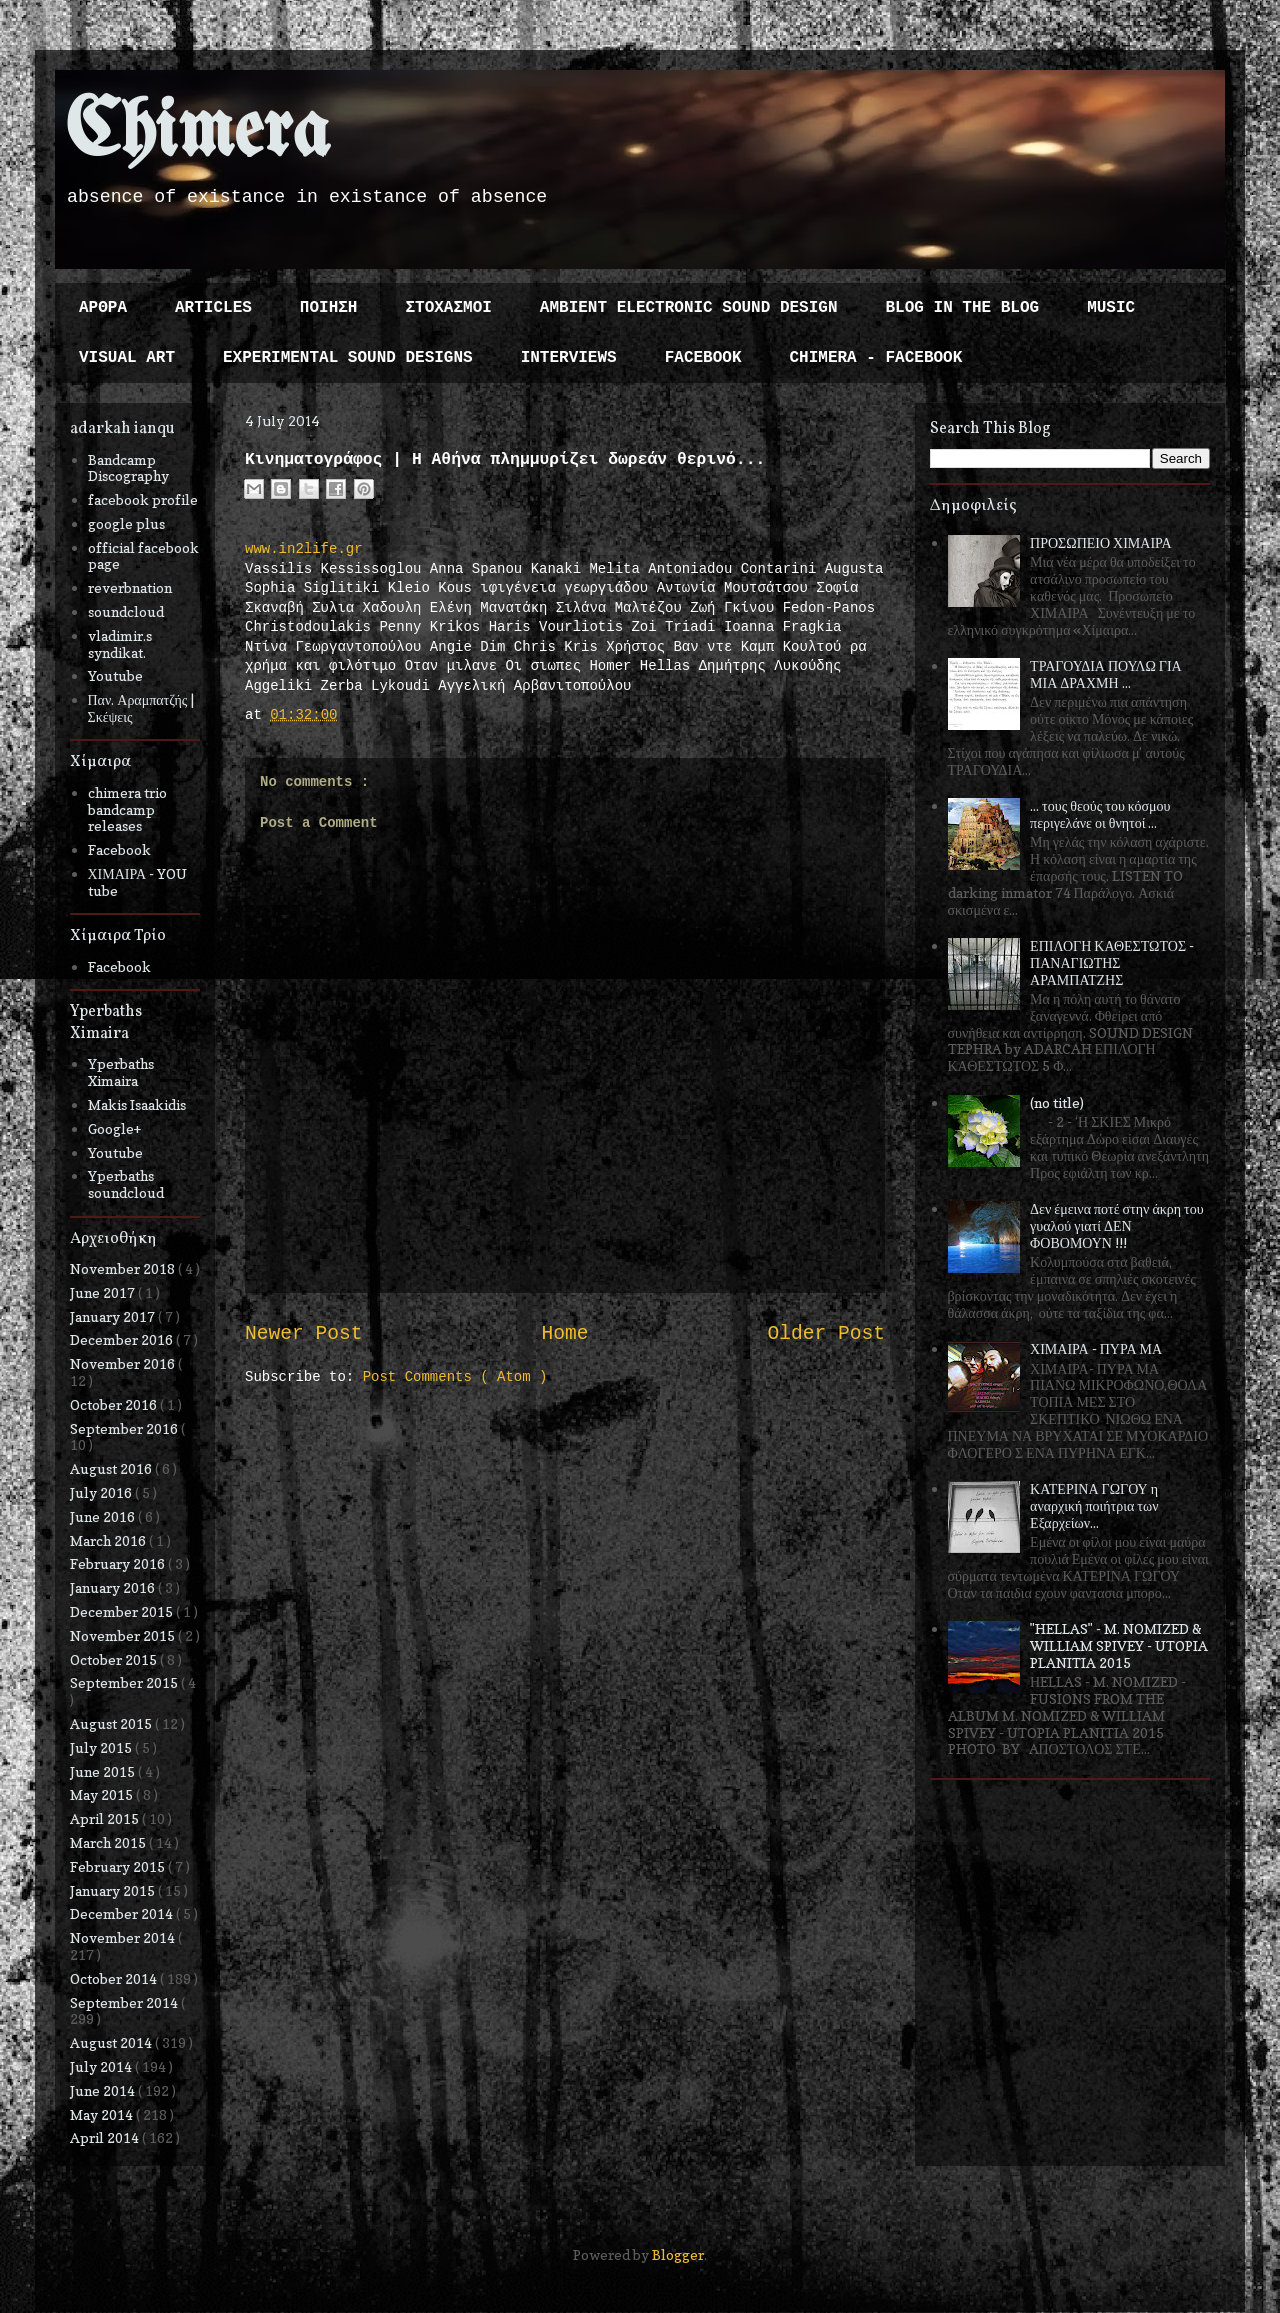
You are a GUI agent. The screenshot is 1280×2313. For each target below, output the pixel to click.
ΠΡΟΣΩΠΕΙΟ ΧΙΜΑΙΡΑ (1101, 542)
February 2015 (119, 1866)
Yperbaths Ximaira (121, 1072)
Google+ (114, 1128)
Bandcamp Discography (128, 468)
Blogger (678, 2254)
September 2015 (125, 1682)
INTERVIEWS (569, 358)
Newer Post (304, 1334)
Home (564, 1334)
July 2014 (102, 2066)
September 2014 (125, 2002)
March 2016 (109, 1540)
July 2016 (102, 1492)
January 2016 (114, 1587)
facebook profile (143, 499)
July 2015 (102, 1747)
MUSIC (1111, 308)
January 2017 (114, 1316)
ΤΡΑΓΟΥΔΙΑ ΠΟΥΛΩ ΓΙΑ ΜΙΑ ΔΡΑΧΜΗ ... (1106, 674)
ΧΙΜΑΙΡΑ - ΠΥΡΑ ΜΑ (1096, 1348)
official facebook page (143, 556)
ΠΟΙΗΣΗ (329, 308)
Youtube (115, 675)
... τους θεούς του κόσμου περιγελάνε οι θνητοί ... (1100, 814)
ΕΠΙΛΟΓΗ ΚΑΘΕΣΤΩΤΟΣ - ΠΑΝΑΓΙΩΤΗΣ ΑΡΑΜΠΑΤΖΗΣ (1112, 962)
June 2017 (104, 1292)
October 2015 (115, 1659)
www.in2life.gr (304, 549)
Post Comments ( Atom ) (455, 1377)
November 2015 (124, 1635)
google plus (126, 523)
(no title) (1057, 1102)
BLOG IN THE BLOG (963, 308)
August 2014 (112, 2042)
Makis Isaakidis (137, 1104)
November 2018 (124, 1268)
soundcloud (126, 611)
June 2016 (104, 1516)
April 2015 (106, 1818)
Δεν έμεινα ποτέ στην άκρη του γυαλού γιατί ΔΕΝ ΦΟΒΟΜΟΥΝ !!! (1117, 1225)
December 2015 (123, 1611)
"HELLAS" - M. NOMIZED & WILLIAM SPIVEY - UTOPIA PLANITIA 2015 (1119, 1645)
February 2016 (119, 1563)
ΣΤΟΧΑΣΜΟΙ (448, 308)
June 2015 (104, 1771)
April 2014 (106, 2137)
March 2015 (109, 1842)
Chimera (197, 133)
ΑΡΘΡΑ (103, 308)
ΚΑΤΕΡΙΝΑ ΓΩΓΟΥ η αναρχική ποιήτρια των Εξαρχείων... (1094, 1505)
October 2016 (115, 1404)
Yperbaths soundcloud (126, 1184)
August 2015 (112, 1723)
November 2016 (124, 1363)
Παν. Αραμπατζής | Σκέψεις (141, 708)
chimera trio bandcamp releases (127, 809)
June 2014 (104, 2090)
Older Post (826, 1334)
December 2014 (123, 1913)
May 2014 (103, 2114)
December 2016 (123, 1339)
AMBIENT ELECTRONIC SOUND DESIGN (689, 308)
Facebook (119, 849)
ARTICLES (213, 308)
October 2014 (115, 1978)
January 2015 (114, 1890)
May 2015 (103, 1794)
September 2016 (125, 1428)
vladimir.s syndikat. (120, 644)
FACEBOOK (703, 358)
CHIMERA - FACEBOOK (875, 358)
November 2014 (124, 1937)
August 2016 (112, 1468)
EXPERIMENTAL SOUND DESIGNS (348, 358)
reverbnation (130, 587)
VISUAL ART (127, 358)
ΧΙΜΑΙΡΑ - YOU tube (138, 882)
